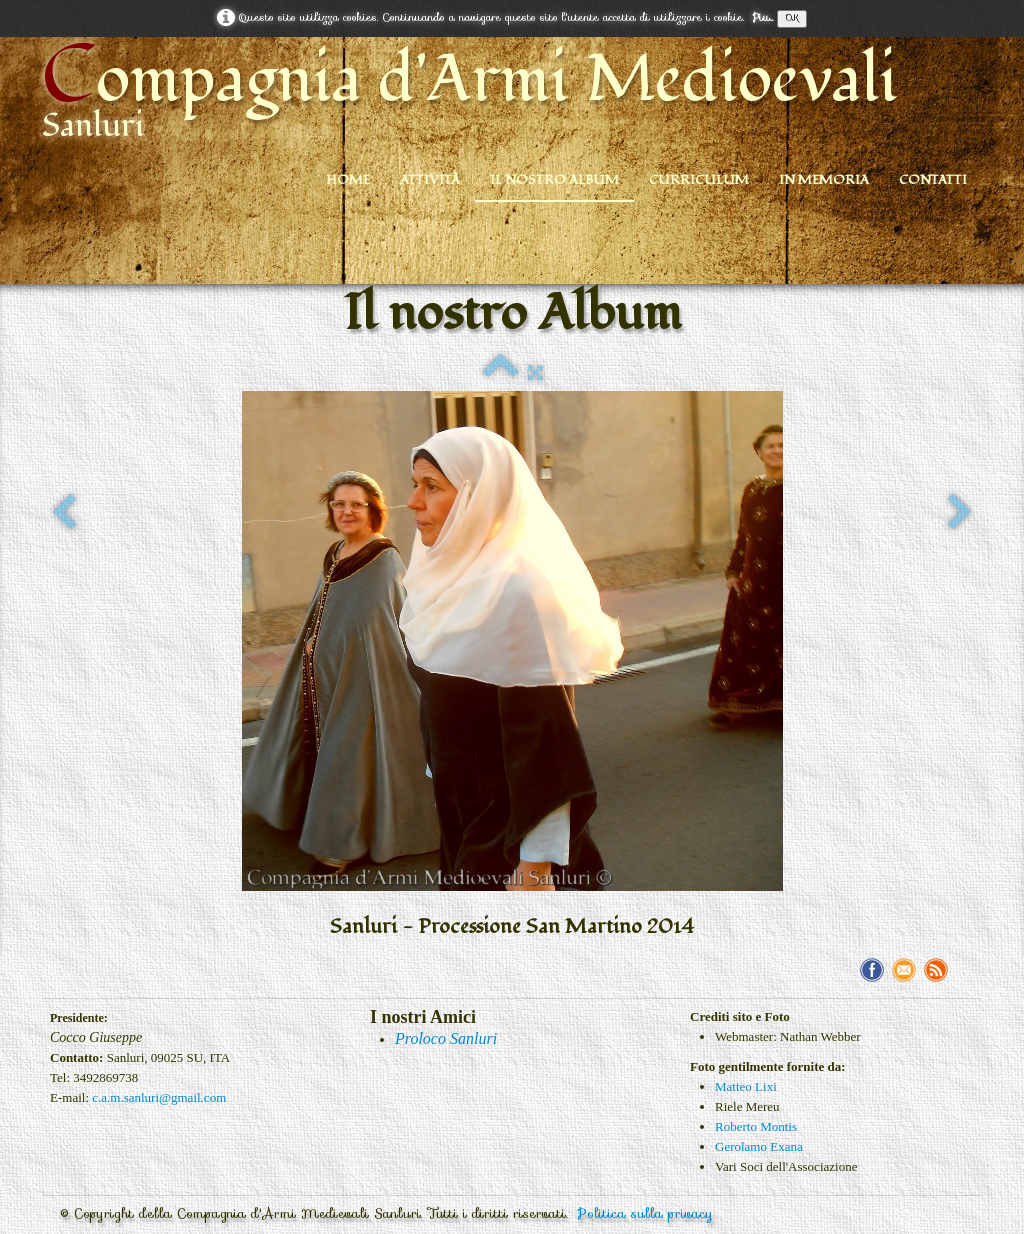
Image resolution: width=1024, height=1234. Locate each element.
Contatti (933, 180)
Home (348, 180)
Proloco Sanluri (446, 1038)
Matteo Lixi (746, 1086)
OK (792, 18)
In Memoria (824, 180)
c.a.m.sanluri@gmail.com (159, 1097)
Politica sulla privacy (645, 1213)
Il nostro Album (554, 180)
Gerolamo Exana (759, 1146)
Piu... (762, 17)
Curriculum (699, 180)
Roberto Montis (756, 1126)
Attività (430, 180)
